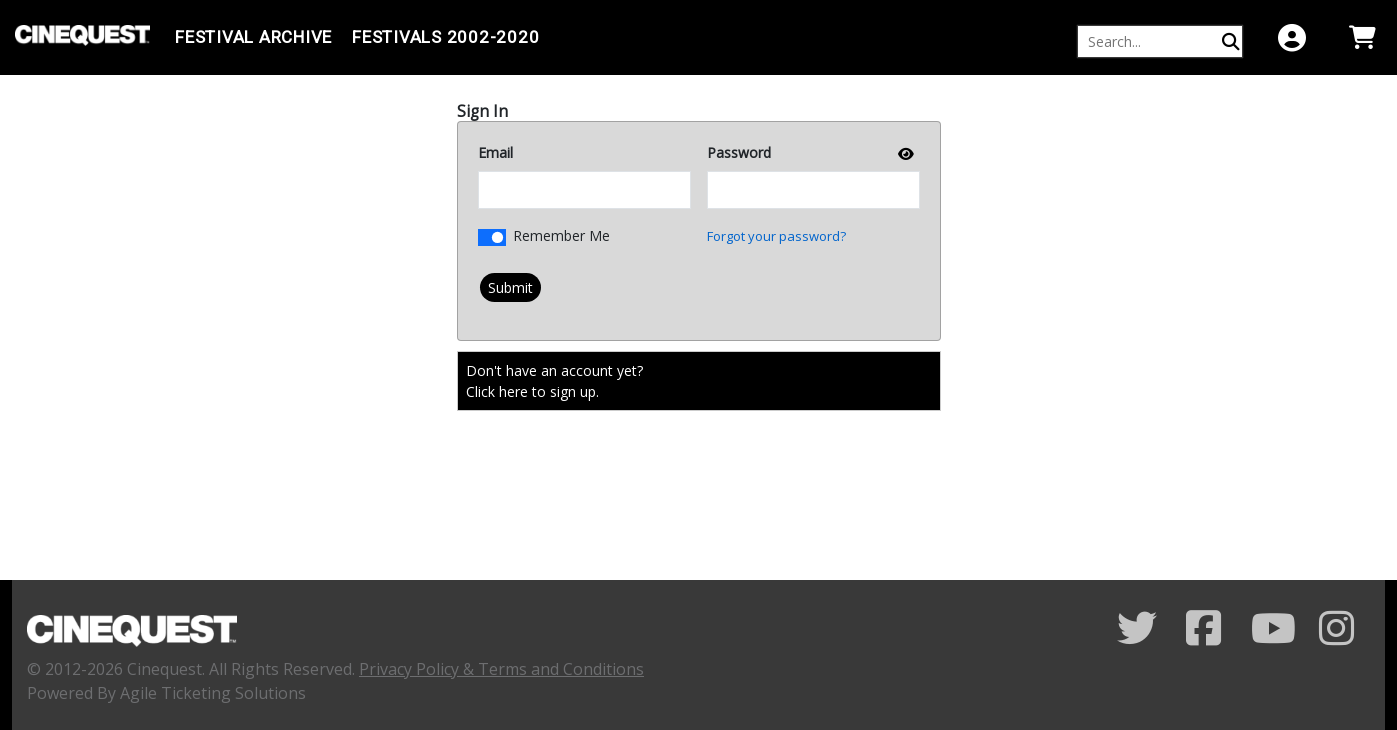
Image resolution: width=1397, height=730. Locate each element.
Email (495, 152)
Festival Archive (253, 37)
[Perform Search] (1231, 41)
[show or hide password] (904, 153)
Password (739, 152)
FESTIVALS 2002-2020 (445, 37)
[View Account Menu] (1292, 37)
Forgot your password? (776, 236)
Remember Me (561, 235)
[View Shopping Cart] (1362, 37)
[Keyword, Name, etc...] (1151, 41)
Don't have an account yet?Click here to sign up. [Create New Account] (554, 381)
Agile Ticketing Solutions (213, 693)
